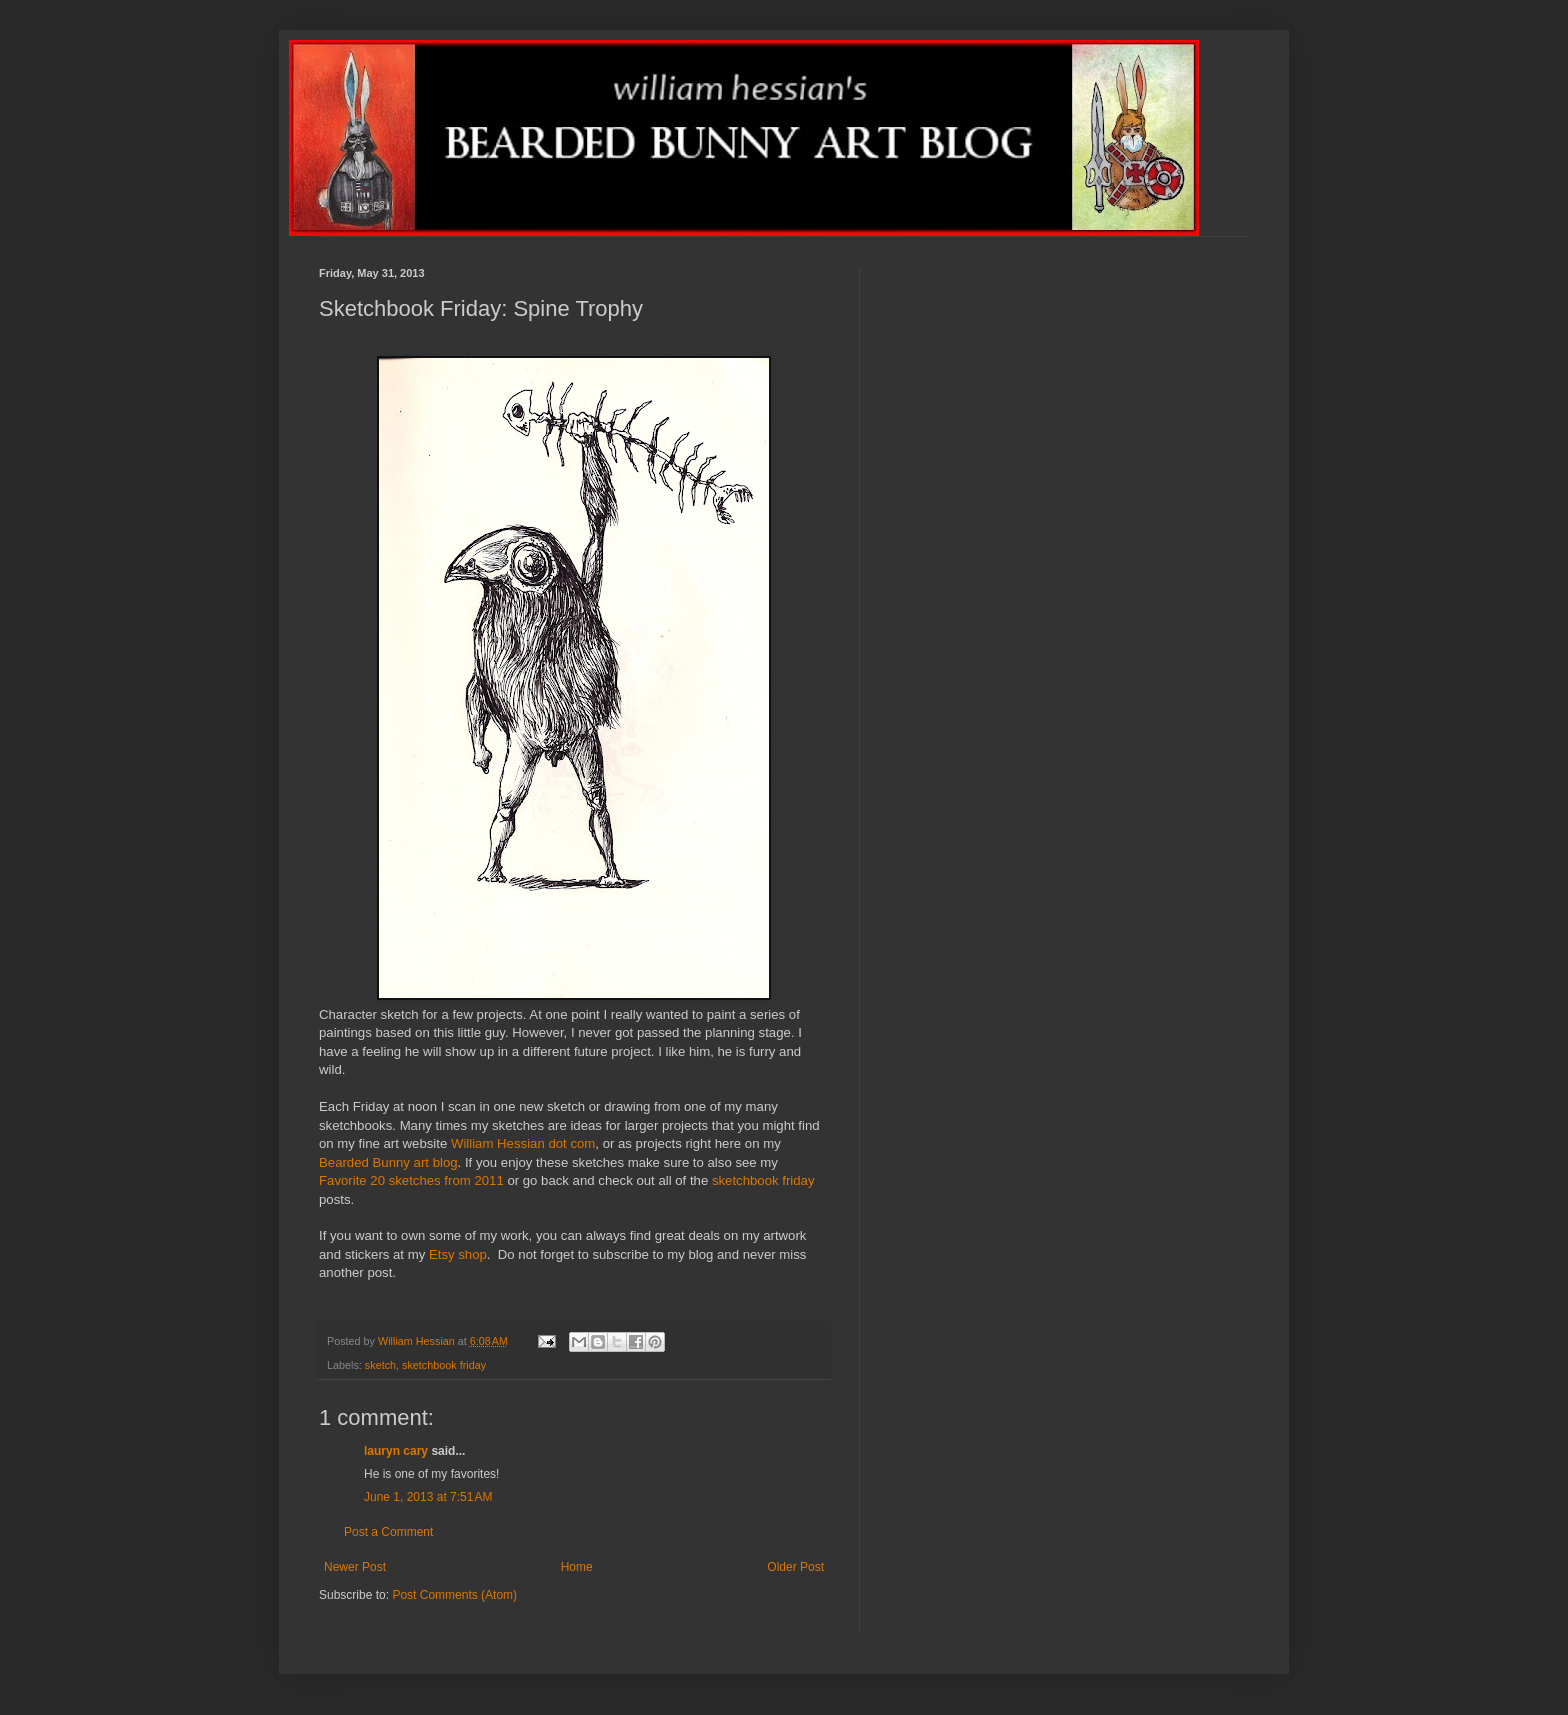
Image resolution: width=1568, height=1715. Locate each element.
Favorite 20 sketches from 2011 (411, 1180)
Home (577, 1567)
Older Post (795, 1567)
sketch (380, 1365)
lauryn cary (396, 1451)
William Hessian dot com (523, 1143)
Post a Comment (388, 1532)
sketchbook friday (763, 1180)
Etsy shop (458, 1254)
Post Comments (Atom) (454, 1595)
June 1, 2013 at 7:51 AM (428, 1497)
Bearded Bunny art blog (388, 1162)
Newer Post (355, 1567)
